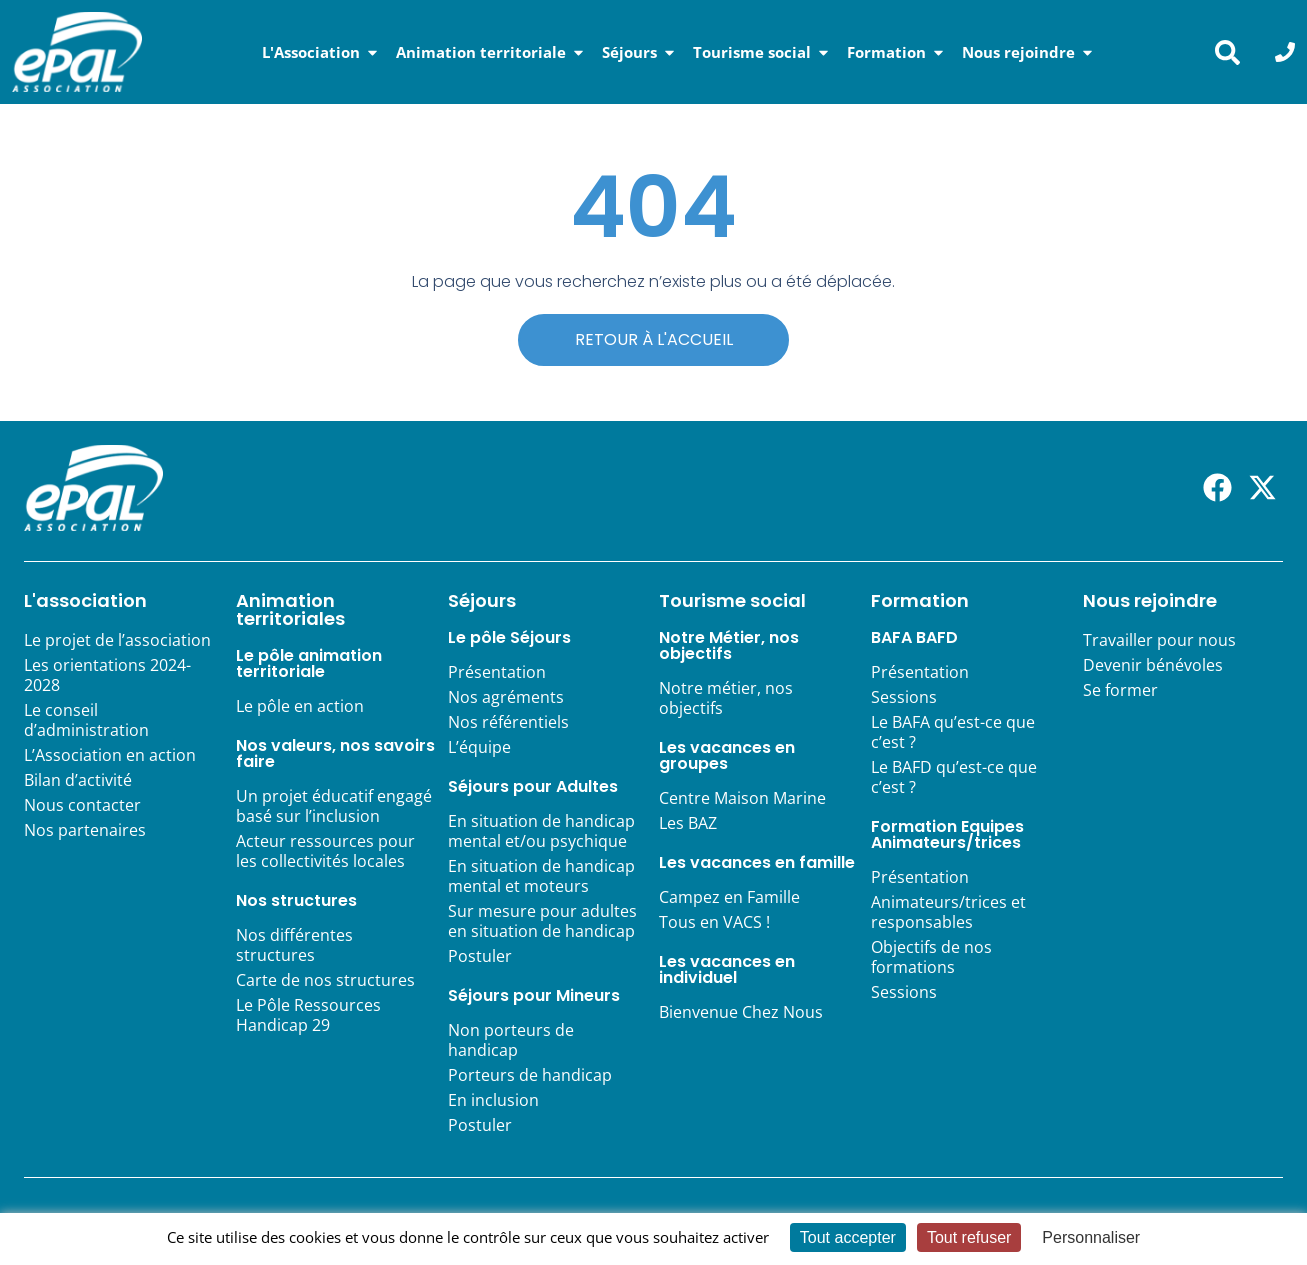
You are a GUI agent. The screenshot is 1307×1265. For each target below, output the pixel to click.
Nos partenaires (85, 830)
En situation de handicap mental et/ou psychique (541, 831)
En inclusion (493, 1100)
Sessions (904, 697)
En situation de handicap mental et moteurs (541, 876)
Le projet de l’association (117, 640)
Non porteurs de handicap (511, 1040)
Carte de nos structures (325, 980)
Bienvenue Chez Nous (741, 1012)
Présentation (497, 672)
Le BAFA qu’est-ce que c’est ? (953, 732)
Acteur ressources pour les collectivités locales (325, 851)
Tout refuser (969, 1237)
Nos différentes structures (294, 945)
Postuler (480, 956)
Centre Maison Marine (742, 798)
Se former (1120, 690)
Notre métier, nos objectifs (726, 698)
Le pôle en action (300, 706)
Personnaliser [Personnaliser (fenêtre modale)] (1091, 1237)
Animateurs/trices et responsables (948, 912)
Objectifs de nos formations (931, 957)
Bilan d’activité (78, 780)
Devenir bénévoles (1153, 665)
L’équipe (479, 747)
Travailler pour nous (1159, 640)
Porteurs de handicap (530, 1075)
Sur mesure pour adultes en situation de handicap (542, 921)
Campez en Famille (729, 897)
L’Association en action (110, 755)
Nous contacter (82, 805)
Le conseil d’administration (86, 720)
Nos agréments (506, 697)
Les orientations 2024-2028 (107, 675)
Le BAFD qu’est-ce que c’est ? (954, 777)
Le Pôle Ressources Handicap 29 (308, 1015)
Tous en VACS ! (714, 922)
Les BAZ (688, 823)
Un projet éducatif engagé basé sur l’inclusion (334, 806)
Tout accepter (848, 1237)
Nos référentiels (508, 722)
